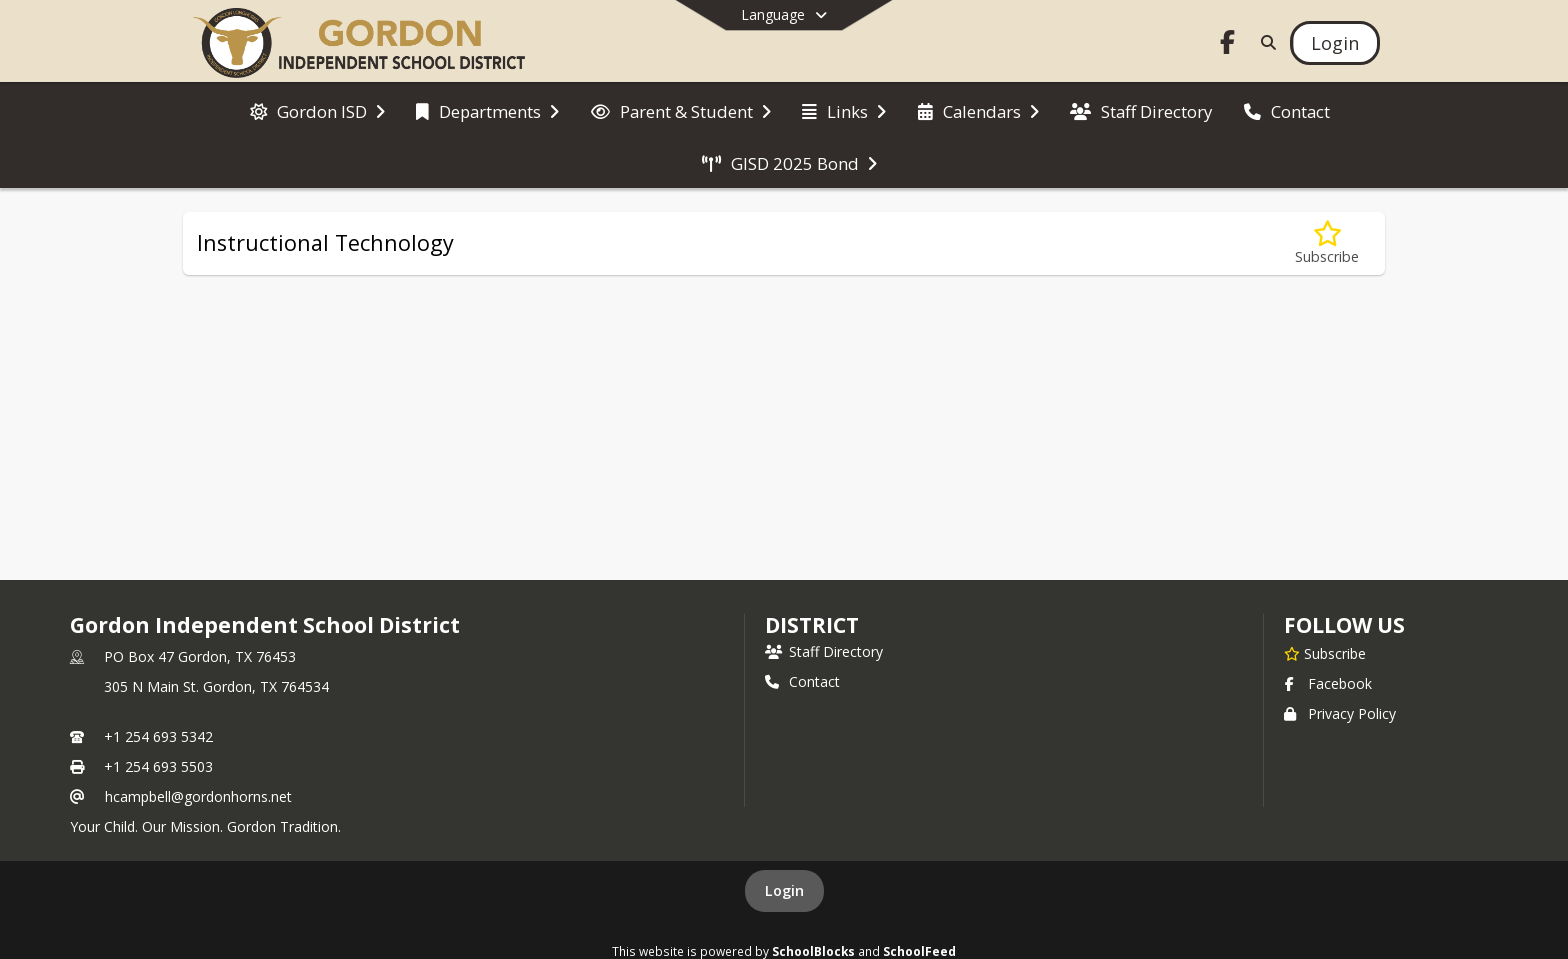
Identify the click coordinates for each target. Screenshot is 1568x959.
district (812, 625)
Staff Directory (824, 651)
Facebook (1328, 683)
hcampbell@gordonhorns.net (198, 796)
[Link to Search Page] (1264, 42)
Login (784, 890)
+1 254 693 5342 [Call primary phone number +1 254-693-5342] (158, 736)
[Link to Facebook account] (1228, 45)
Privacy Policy (1340, 713)
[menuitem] (317, 110)
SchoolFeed (919, 951)
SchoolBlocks (813, 951)
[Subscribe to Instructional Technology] (1327, 243)
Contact (802, 681)
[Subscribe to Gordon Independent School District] (1325, 653)
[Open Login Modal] (1335, 43)
